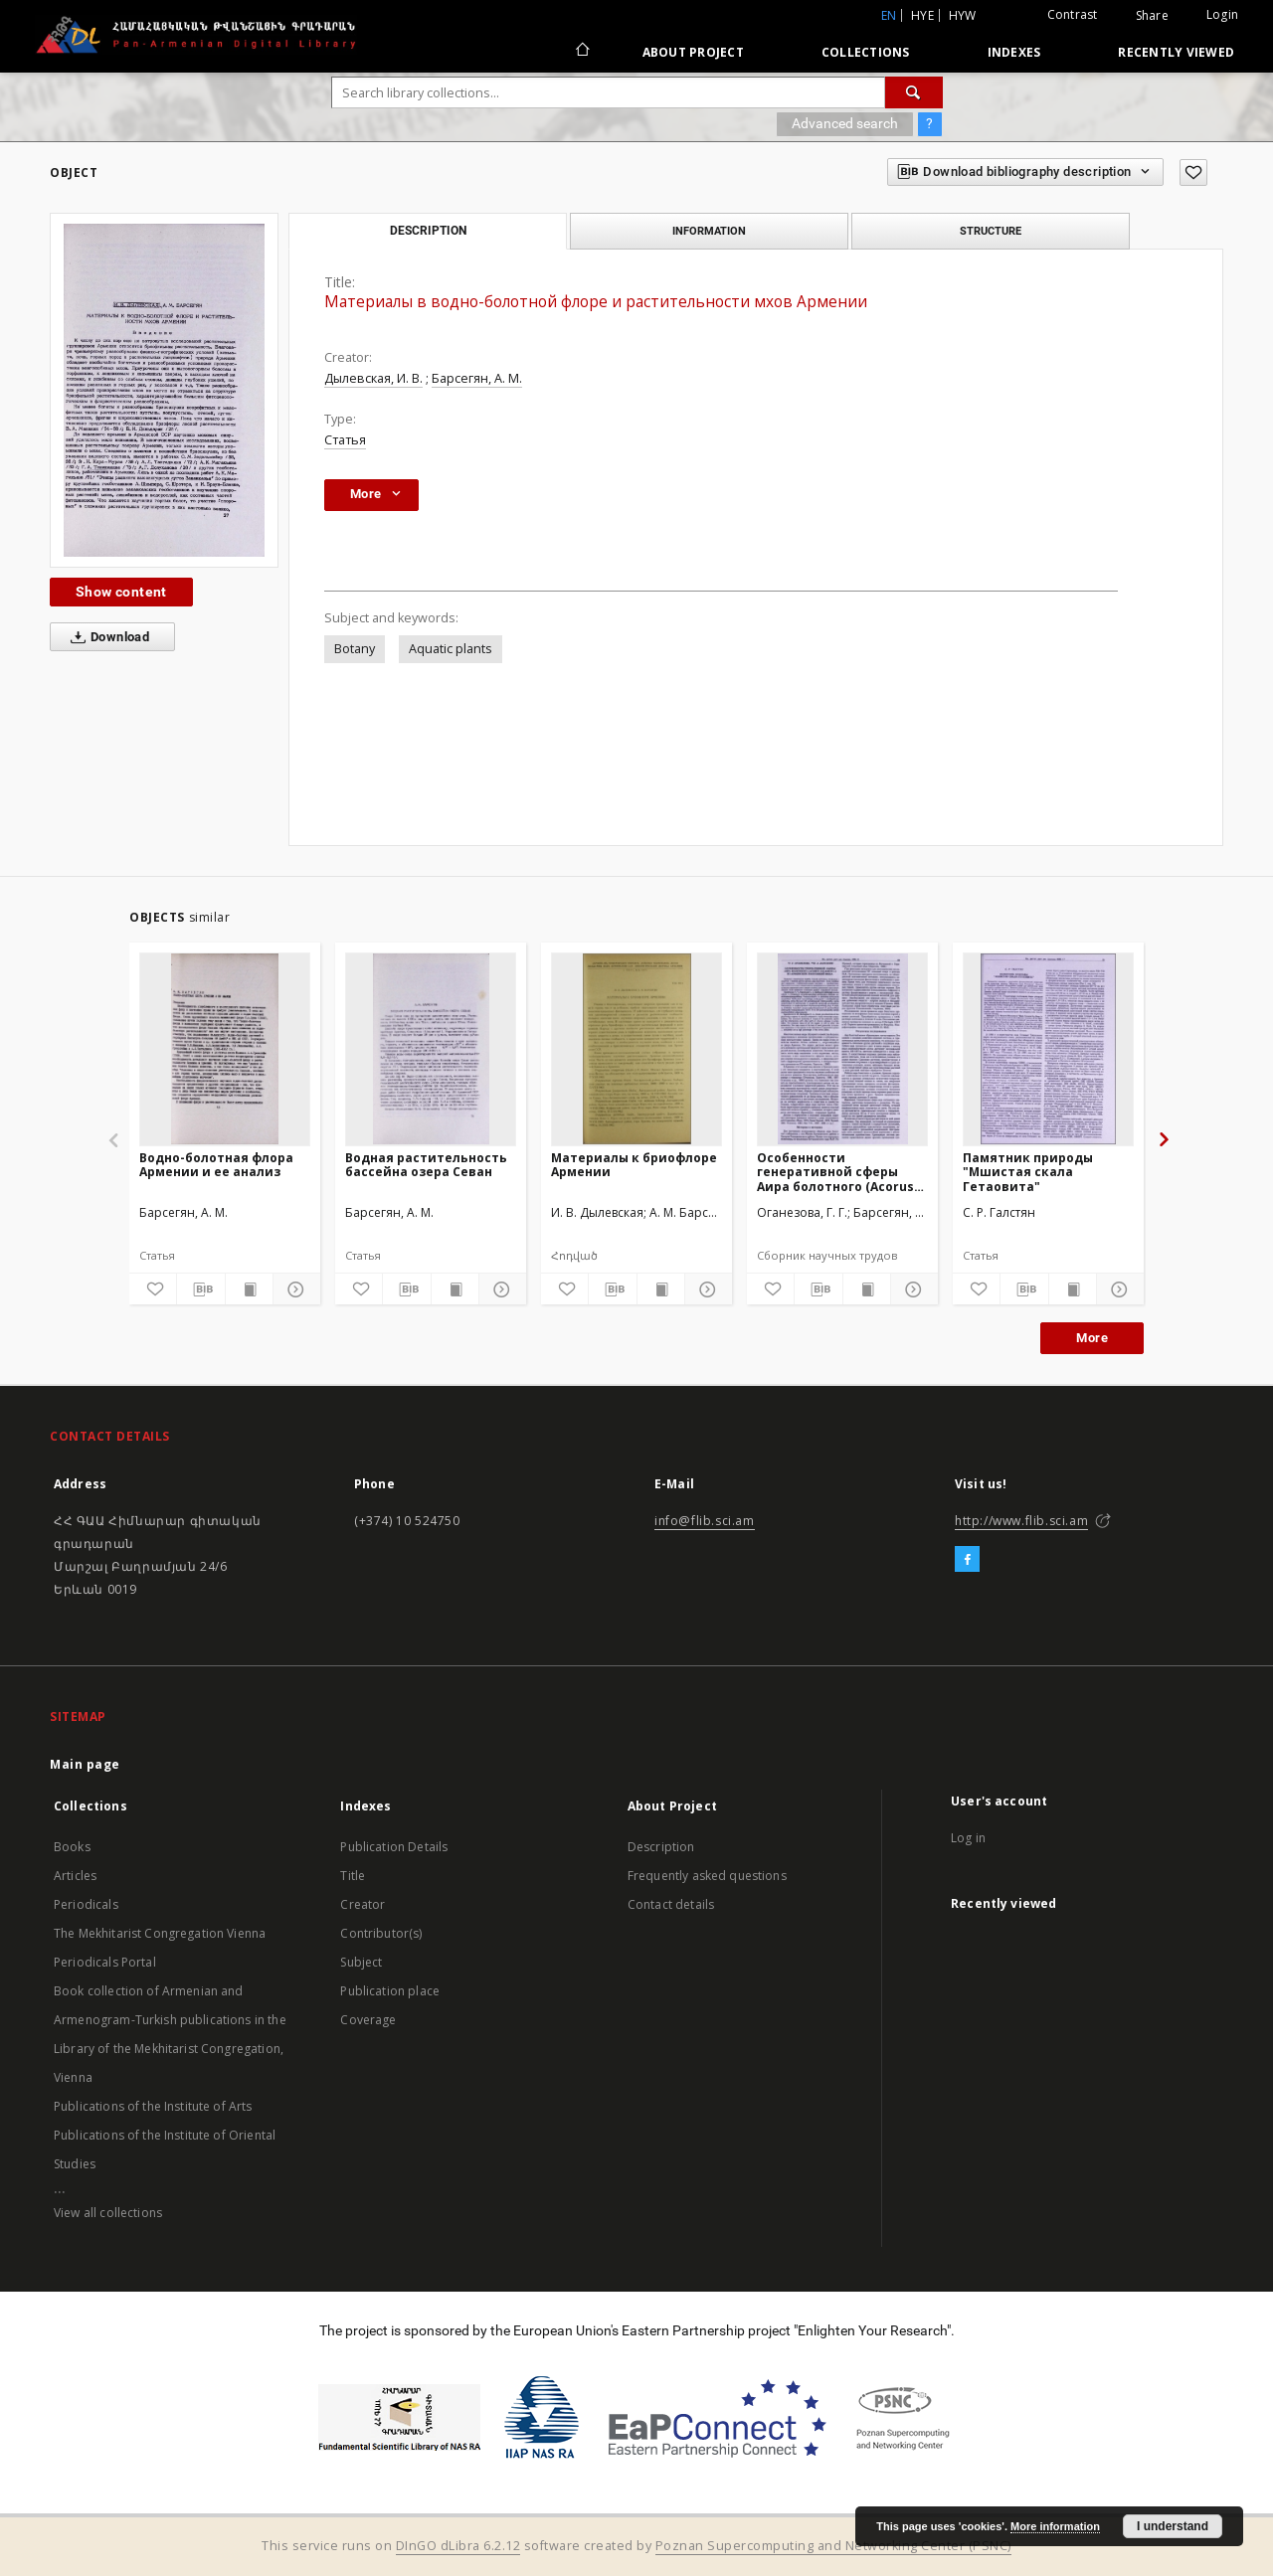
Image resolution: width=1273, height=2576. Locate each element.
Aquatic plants (450, 648)
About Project (693, 52)
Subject (361, 1962)
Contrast (1072, 14)
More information (1055, 2526)
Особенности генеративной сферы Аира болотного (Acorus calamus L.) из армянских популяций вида (840, 1171)
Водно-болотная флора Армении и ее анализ (216, 1164)
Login (1222, 14)
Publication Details (394, 1846)
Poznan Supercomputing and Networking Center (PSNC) (833, 2545)
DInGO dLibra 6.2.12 (458, 2545)
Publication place (390, 1990)
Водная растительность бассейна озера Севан (426, 1164)
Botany (354, 648)
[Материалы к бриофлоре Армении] (636, 1048)
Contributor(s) (381, 1933)
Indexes (1014, 52)
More (1092, 1337)
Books (72, 1846)
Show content (121, 592)
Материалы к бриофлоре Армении (634, 1164)
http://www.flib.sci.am (1021, 1520)
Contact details (671, 1904)
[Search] (914, 92)
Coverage (368, 2019)
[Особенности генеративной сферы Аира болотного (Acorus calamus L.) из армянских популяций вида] (842, 1048)
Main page (85, 1764)
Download (106, 637)
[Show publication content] (249, 1289)
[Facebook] (967, 1560)
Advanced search (845, 123)
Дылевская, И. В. (373, 378)
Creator (362, 1904)
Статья (345, 439)
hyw (963, 15)
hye (922, 15)
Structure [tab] (990, 231)
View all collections (108, 2212)
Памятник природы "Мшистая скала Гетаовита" (1028, 1171)
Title (352, 1875)
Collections (865, 52)
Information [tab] (709, 231)
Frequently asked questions (707, 1875)
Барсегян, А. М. (477, 378)
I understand (1172, 2526)
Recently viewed (1176, 52)
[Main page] (581, 52)
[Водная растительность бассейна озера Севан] (430, 1048)
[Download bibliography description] (200, 1289)
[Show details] (294, 1289)
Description (661, 1846)
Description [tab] (428, 231)
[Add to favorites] (1193, 172)
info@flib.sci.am (704, 1520)
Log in (968, 1837)
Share (1152, 16)
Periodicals (86, 1904)
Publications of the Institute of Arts (153, 2106)
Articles (75, 1875)
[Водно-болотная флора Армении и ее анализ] (224, 1048)
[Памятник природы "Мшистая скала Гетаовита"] (1048, 1048)
